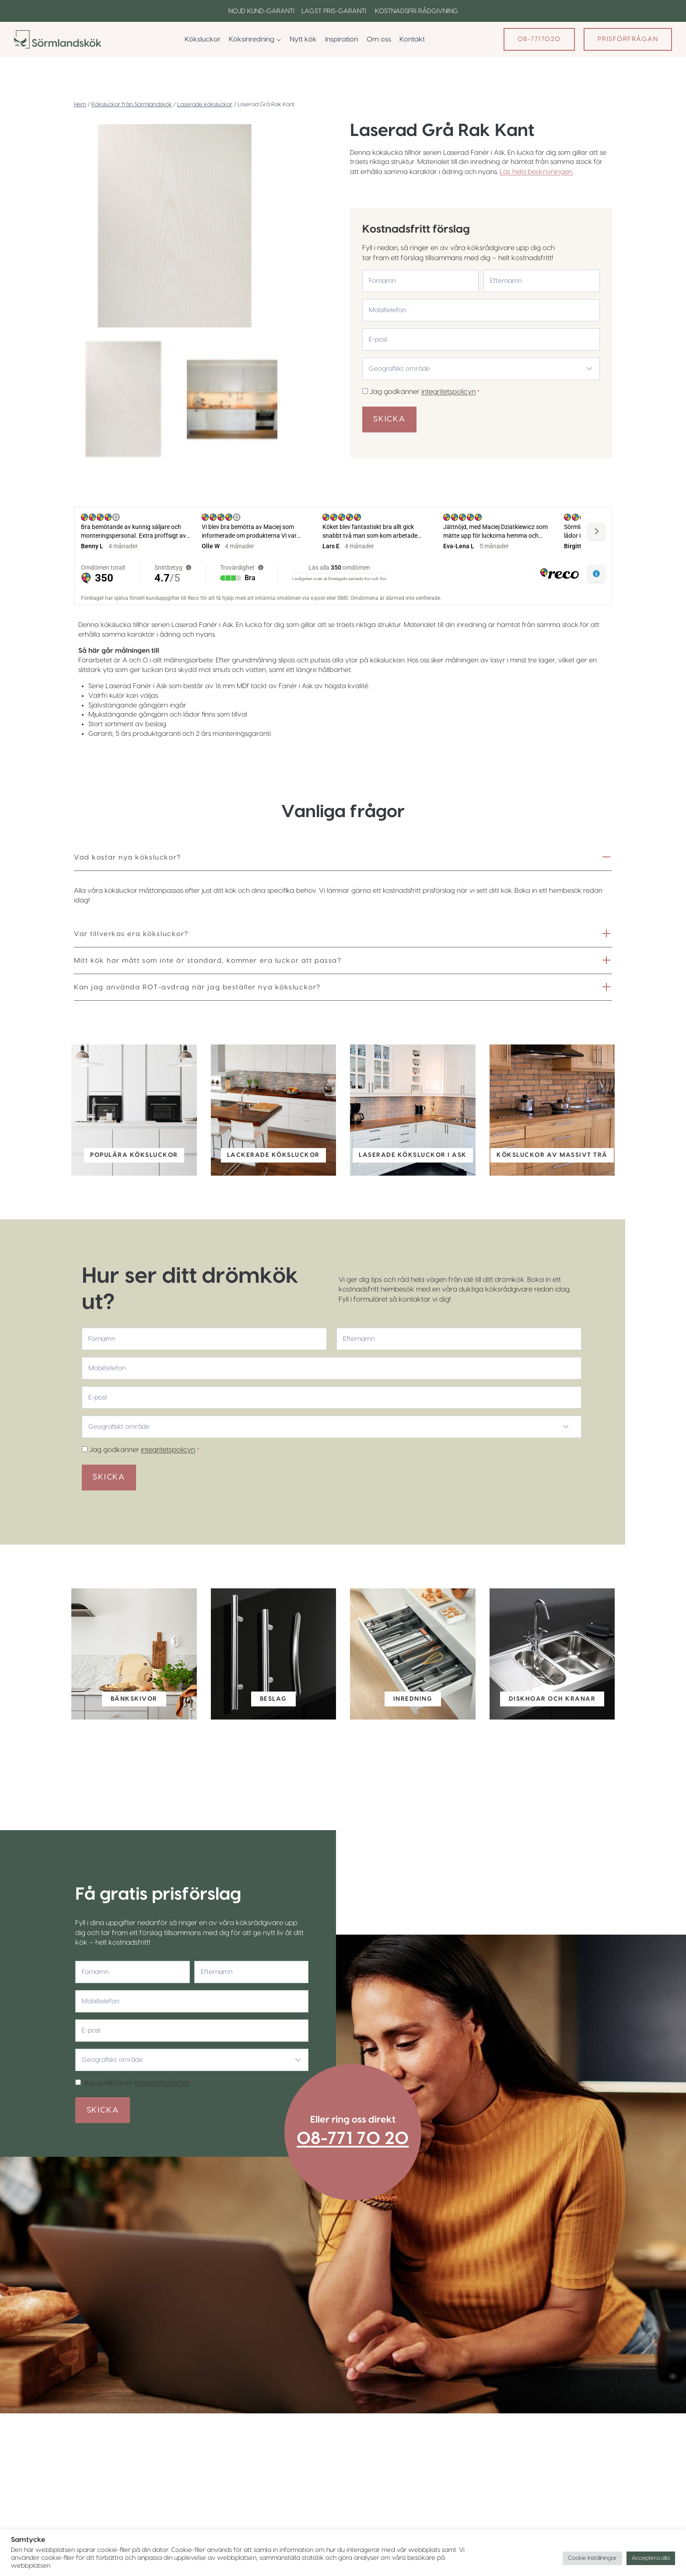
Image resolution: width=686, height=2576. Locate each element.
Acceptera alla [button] (651, 2558)
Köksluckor (202, 39)
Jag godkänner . (426, 390)
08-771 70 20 (361, 2164)
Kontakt (412, 39)
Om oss (379, 39)
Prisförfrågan (628, 39)
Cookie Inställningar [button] (592, 2558)
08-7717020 (539, 39)
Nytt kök (303, 39)
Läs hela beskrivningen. (550, 172)
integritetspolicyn (449, 390)
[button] (124, 399)
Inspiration (341, 39)
